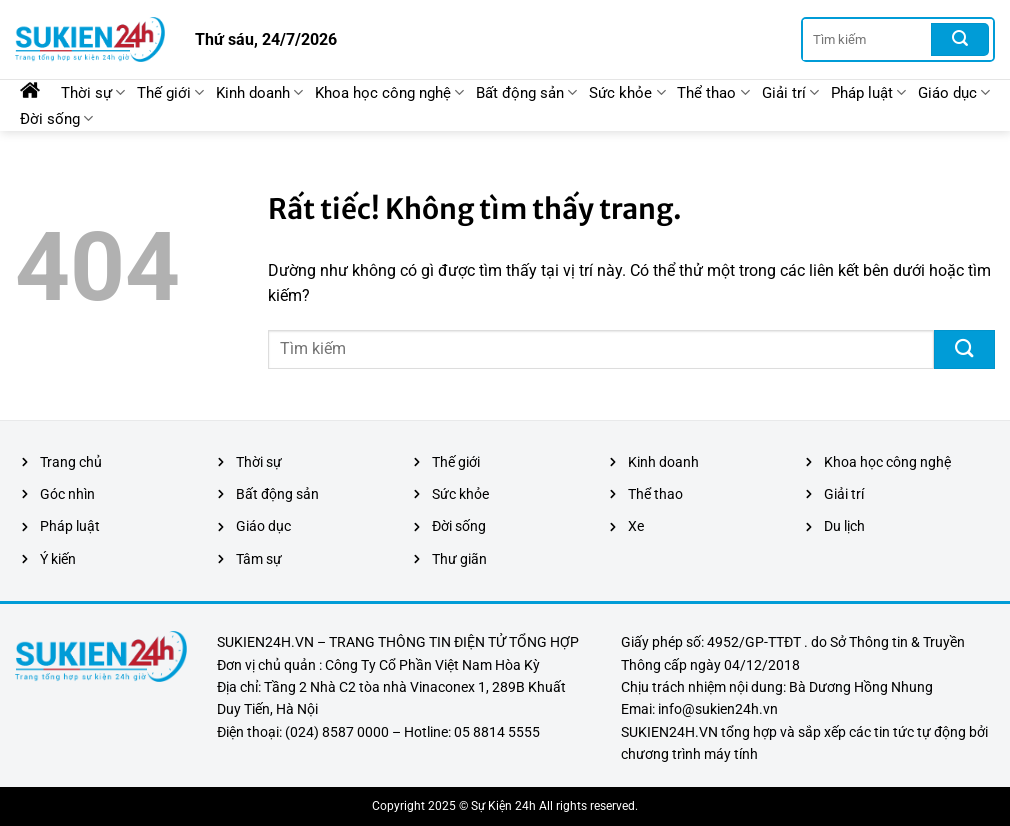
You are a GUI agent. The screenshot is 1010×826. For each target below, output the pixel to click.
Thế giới (170, 92)
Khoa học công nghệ (389, 92)
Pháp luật (868, 92)
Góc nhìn (67, 494)
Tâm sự (259, 559)
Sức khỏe (627, 92)
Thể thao (713, 92)
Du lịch (844, 526)
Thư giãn (459, 559)
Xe (636, 526)
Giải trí (790, 92)
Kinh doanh (259, 92)
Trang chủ (71, 462)
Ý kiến (58, 559)
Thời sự (93, 92)
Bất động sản (526, 92)
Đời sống (56, 118)
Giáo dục (954, 92)
